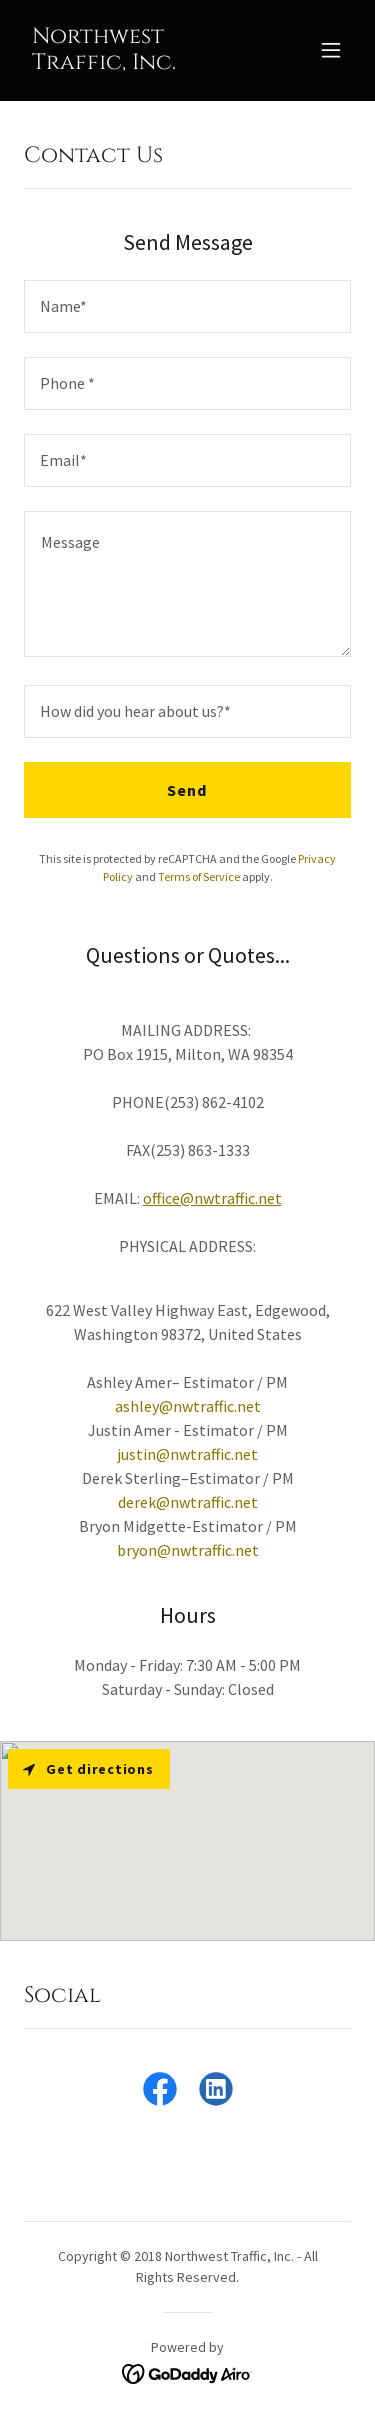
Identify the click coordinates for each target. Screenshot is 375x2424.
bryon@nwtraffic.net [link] (188, 1550)
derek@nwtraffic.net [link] (188, 1502)
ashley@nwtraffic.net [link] (188, 1406)
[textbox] (187, 306)
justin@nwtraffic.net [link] (187, 1454)
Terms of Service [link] (199, 876)
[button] (331, 50)
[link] (138, 63)
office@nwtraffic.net (212, 1198)
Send (187, 790)
